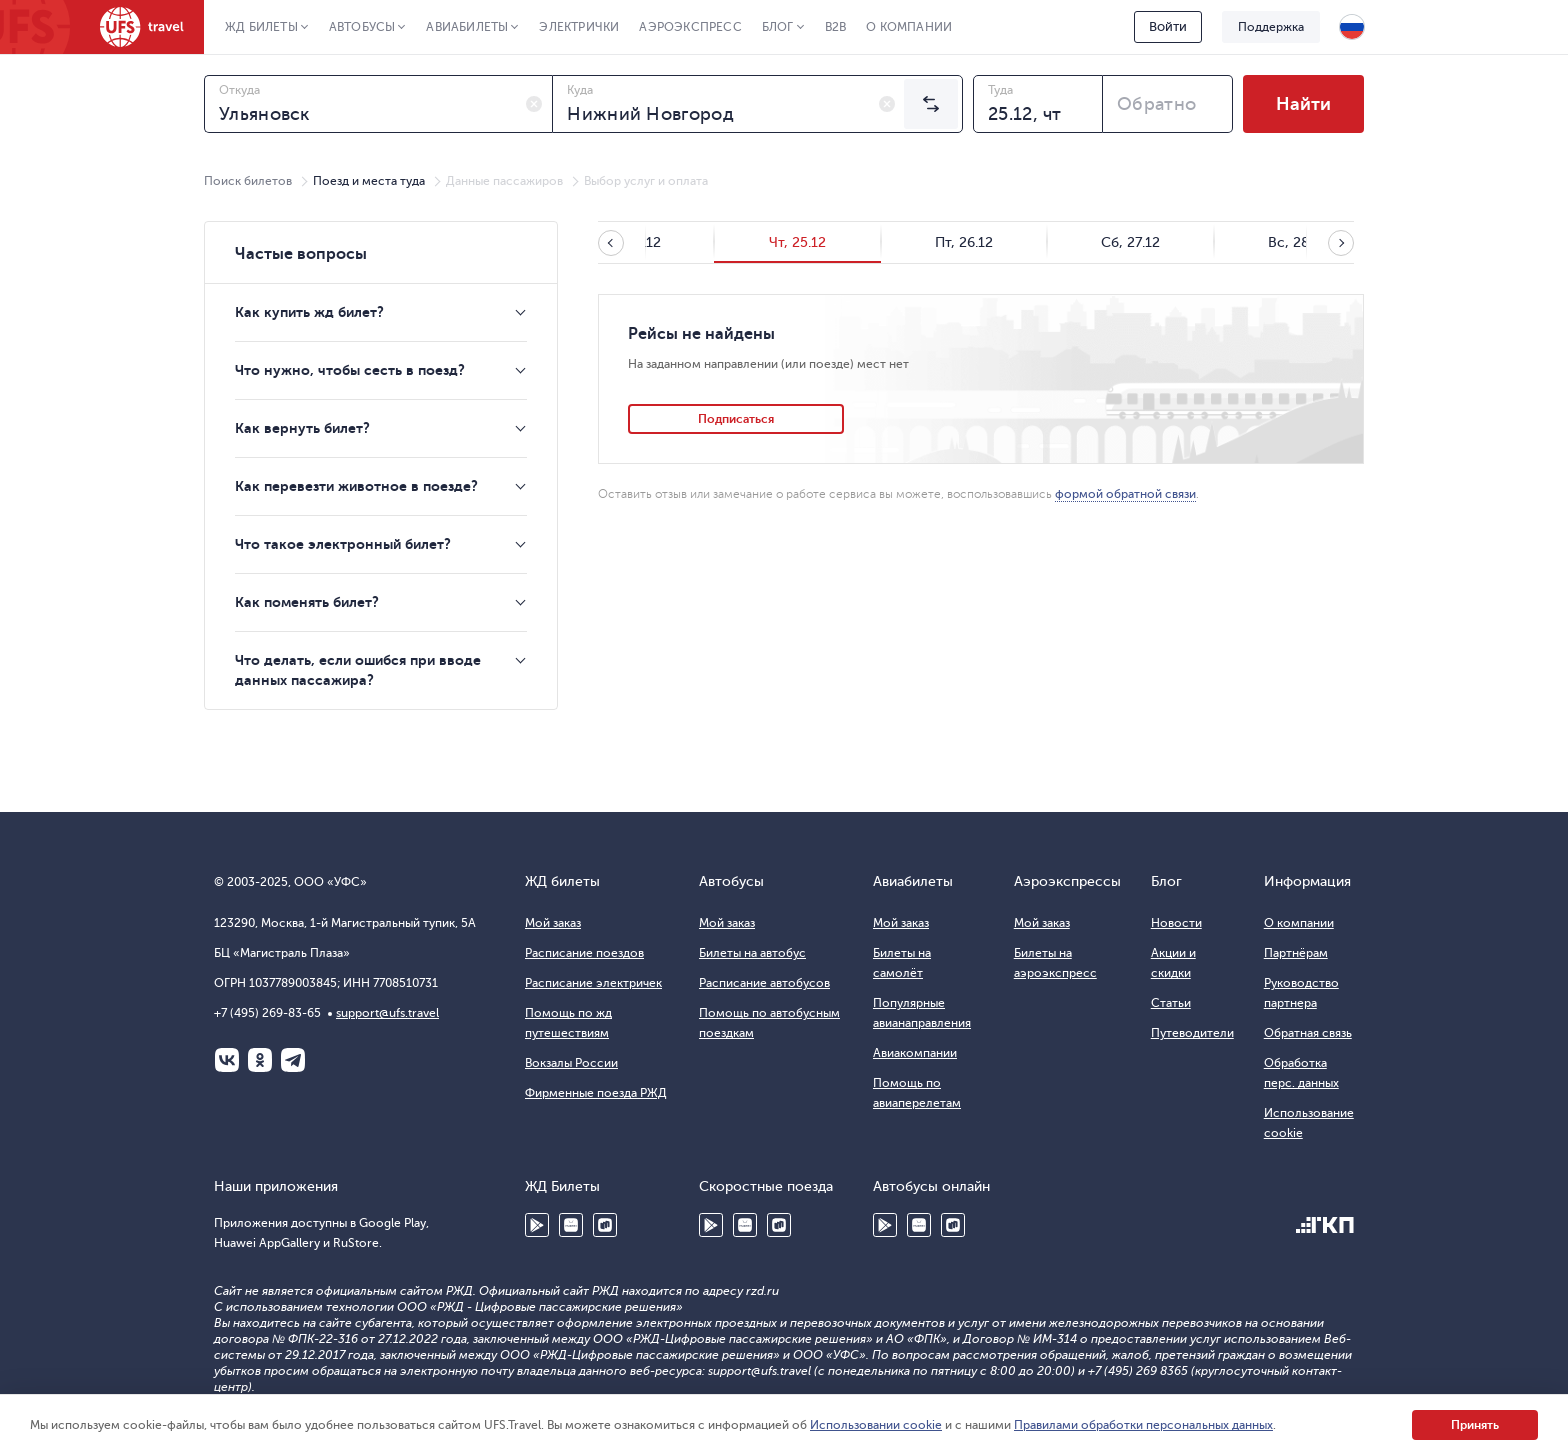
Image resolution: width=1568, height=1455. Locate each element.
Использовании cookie (876, 1425)
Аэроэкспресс (690, 27)
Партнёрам (1296, 953)
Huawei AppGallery (571, 1225)
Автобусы (362, 27)
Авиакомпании (915, 1053)
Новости (1176, 923)
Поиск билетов (248, 181)
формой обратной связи (1125, 494)
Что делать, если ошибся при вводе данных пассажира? (358, 670)
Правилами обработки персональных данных (1143, 1425)
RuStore (605, 1225)
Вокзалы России (571, 1063)
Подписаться (736, 419)
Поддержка (1271, 27)
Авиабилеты (467, 27)
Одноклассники (260, 1060)
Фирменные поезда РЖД (596, 1093)
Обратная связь (1308, 1033)
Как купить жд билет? (309, 312)
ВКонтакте (227, 1060)
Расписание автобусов (764, 983)
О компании (909, 27)
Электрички (579, 27)
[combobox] (378, 104)
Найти (1303, 104)
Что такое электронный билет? (343, 544)
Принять (1475, 1425)
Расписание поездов (584, 953)
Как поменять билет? (307, 602)
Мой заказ (553, 923)
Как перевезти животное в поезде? (356, 486)
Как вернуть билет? (302, 428)
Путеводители (1192, 1033)
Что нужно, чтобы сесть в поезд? (350, 370)
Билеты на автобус (752, 953)
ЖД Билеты (261, 27)
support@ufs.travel (387, 1013)
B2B (836, 27)
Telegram (293, 1060)
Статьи (1171, 1003)
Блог (778, 27)
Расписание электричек (593, 983)
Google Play (537, 1225)
